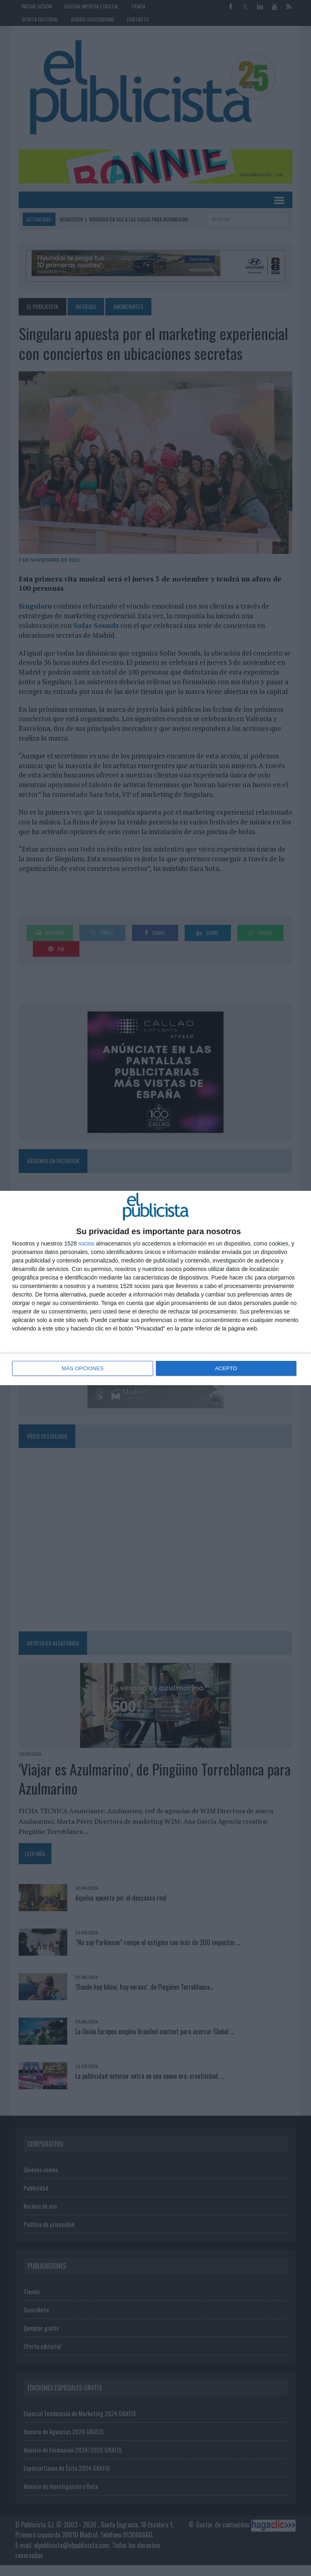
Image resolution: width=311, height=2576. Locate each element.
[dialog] (155, 1288)
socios (86, 1244)
